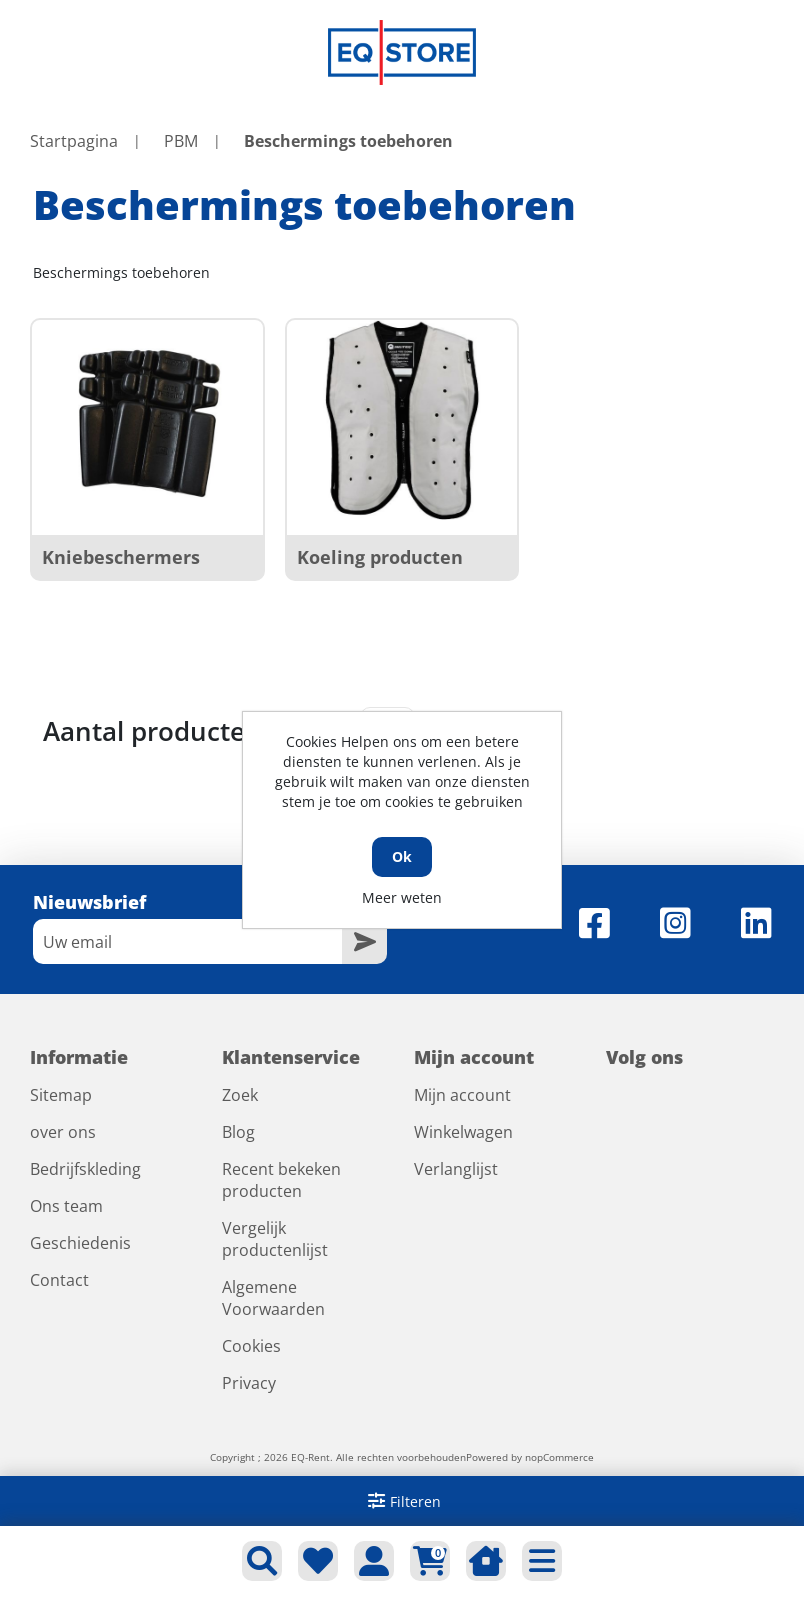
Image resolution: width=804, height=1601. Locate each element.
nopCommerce (559, 1457)
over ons (63, 1132)
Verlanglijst (456, 1169)
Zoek (240, 1095)
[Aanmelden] (188, 941)
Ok (402, 856)
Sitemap (61, 1095)
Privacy (249, 1383)
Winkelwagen (463, 1132)
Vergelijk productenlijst (275, 1239)
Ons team (66, 1206)
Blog (238, 1132)
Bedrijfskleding (85, 1169)
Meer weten (402, 897)
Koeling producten (380, 557)
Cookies (251, 1346)
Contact (59, 1280)
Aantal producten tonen (193, 731)
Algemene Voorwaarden (273, 1298)
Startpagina (74, 141)
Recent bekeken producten (281, 1180)
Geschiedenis (80, 1243)
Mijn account (462, 1095)
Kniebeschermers (121, 557)
